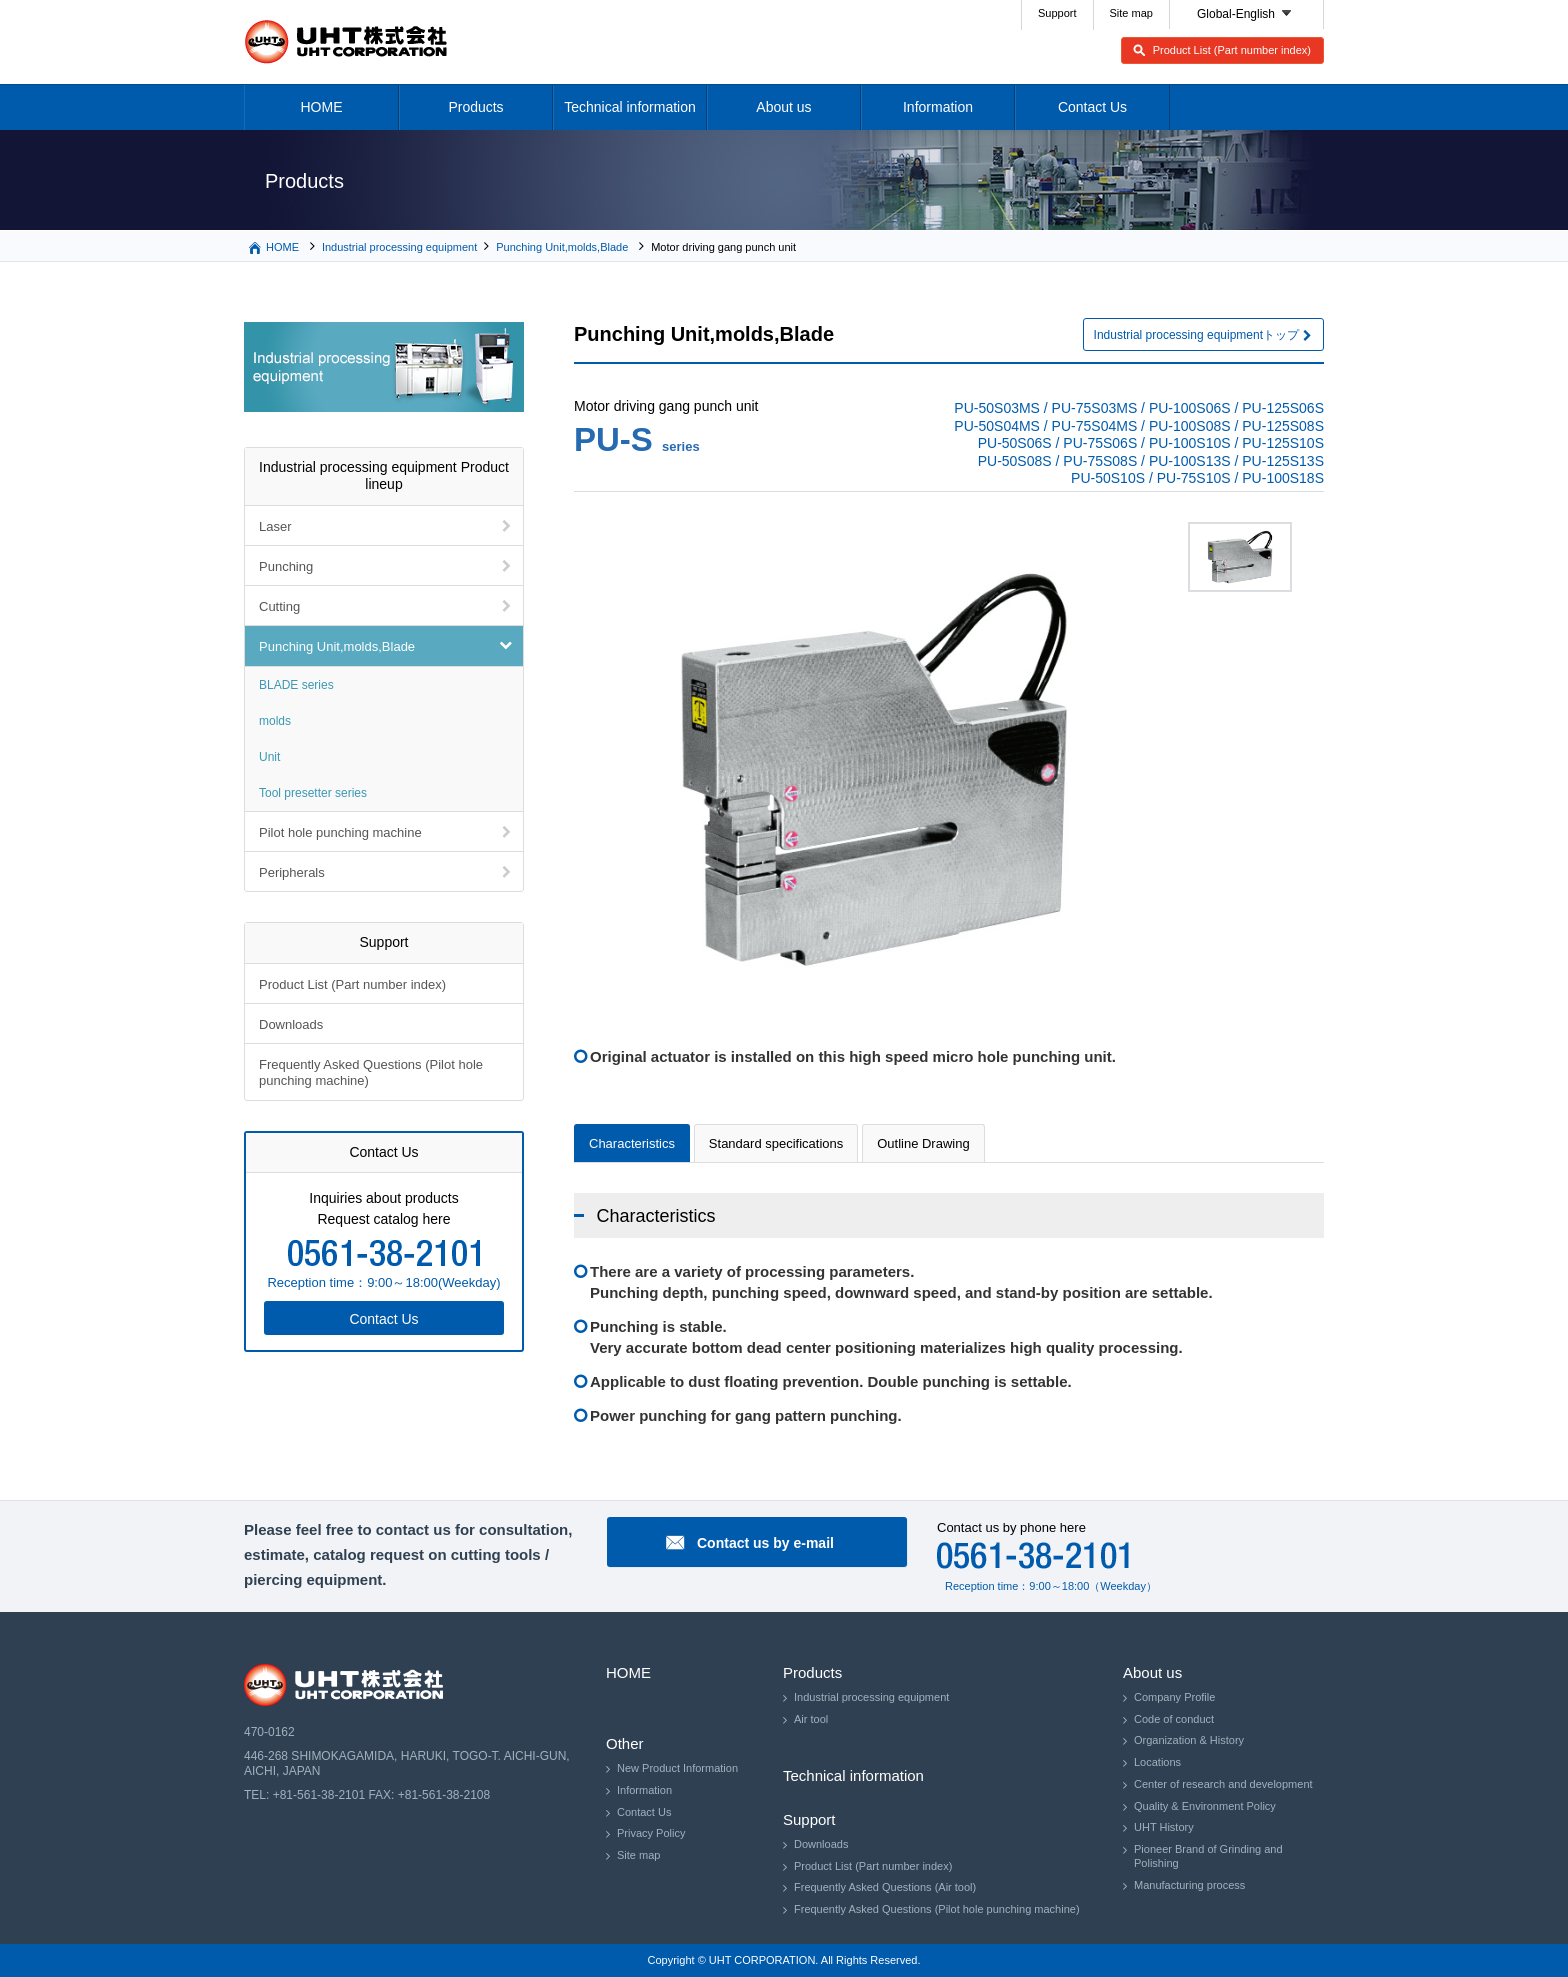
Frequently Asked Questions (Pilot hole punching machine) (371, 1072)
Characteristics (632, 1143)
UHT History (1164, 1827)
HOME (322, 107)
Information (938, 107)
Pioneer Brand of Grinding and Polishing (1208, 1856)
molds (275, 721)
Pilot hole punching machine (340, 832)
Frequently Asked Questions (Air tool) (885, 1887)
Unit (269, 757)
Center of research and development (1223, 1784)
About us (783, 107)
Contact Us (1092, 107)
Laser (275, 526)
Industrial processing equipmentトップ (1196, 335)
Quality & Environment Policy (1205, 1806)
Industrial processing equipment (399, 247)
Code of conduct (1174, 1719)
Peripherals (292, 872)
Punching (286, 566)
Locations (1157, 1762)
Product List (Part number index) (1232, 50)
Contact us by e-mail (765, 1543)
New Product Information (677, 1768)
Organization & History (1189, 1740)
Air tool (811, 1719)
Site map (1131, 13)
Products (475, 107)
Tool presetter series (313, 793)
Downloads (291, 1024)
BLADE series (296, 685)
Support (1057, 13)
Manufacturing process (1189, 1885)
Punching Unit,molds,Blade (562, 247)
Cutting (279, 606)
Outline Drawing (923, 1143)
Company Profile (1174, 1697)
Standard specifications (776, 1143)
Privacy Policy (651, 1833)
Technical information (630, 107)
